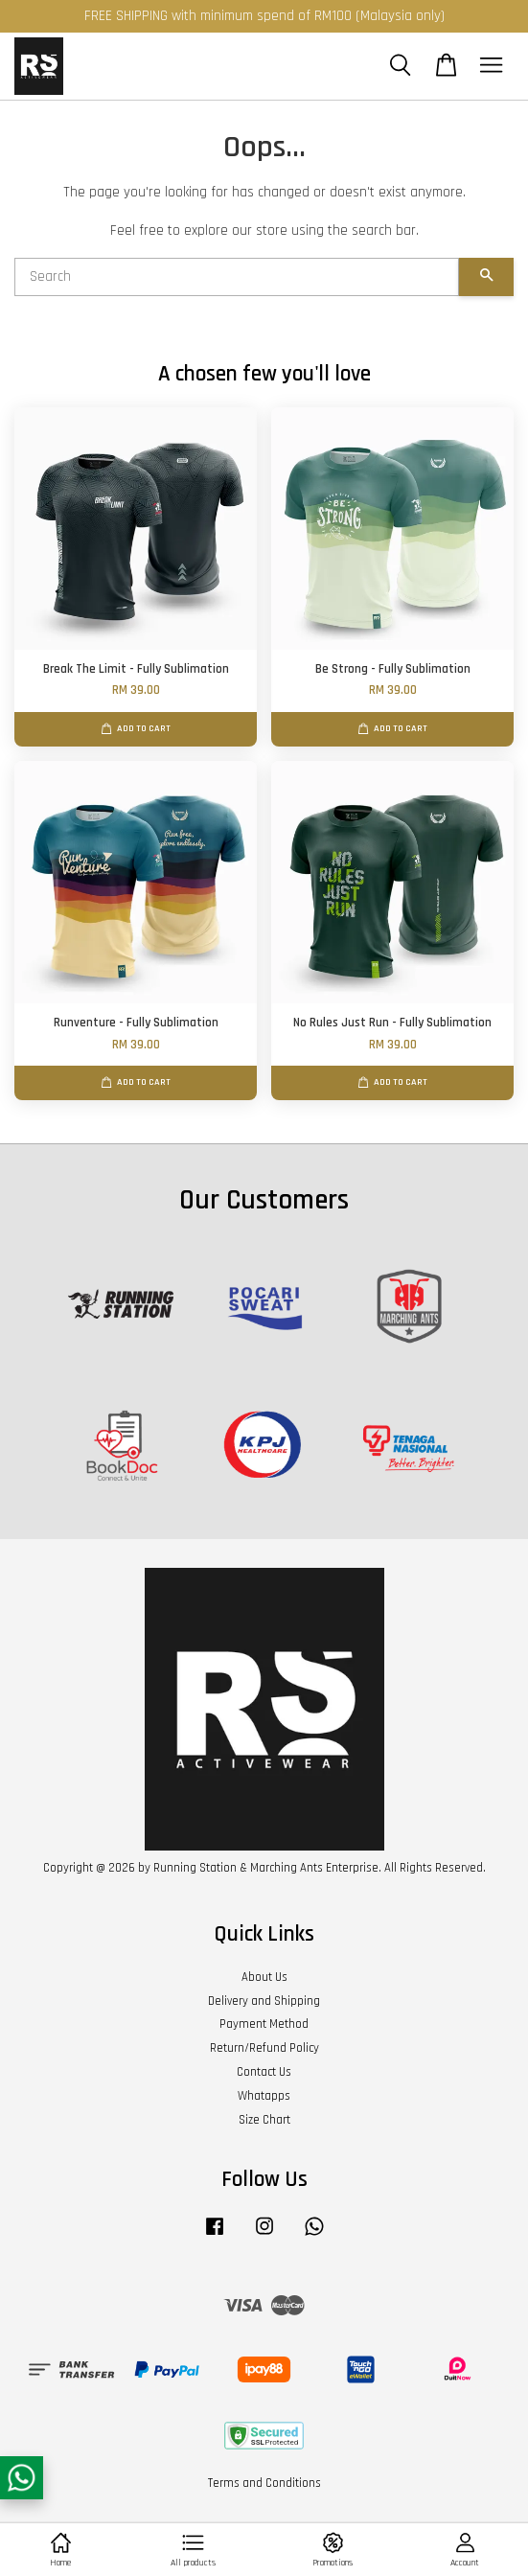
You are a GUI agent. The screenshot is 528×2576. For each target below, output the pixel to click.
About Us (264, 1977)
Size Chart (264, 2120)
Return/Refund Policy (264, 2048)
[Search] (236, 277)
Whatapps (264, 2096)
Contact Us (264, 2072)
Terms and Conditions (264, 2483)
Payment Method (264, 2024)
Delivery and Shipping (264, 2001)
